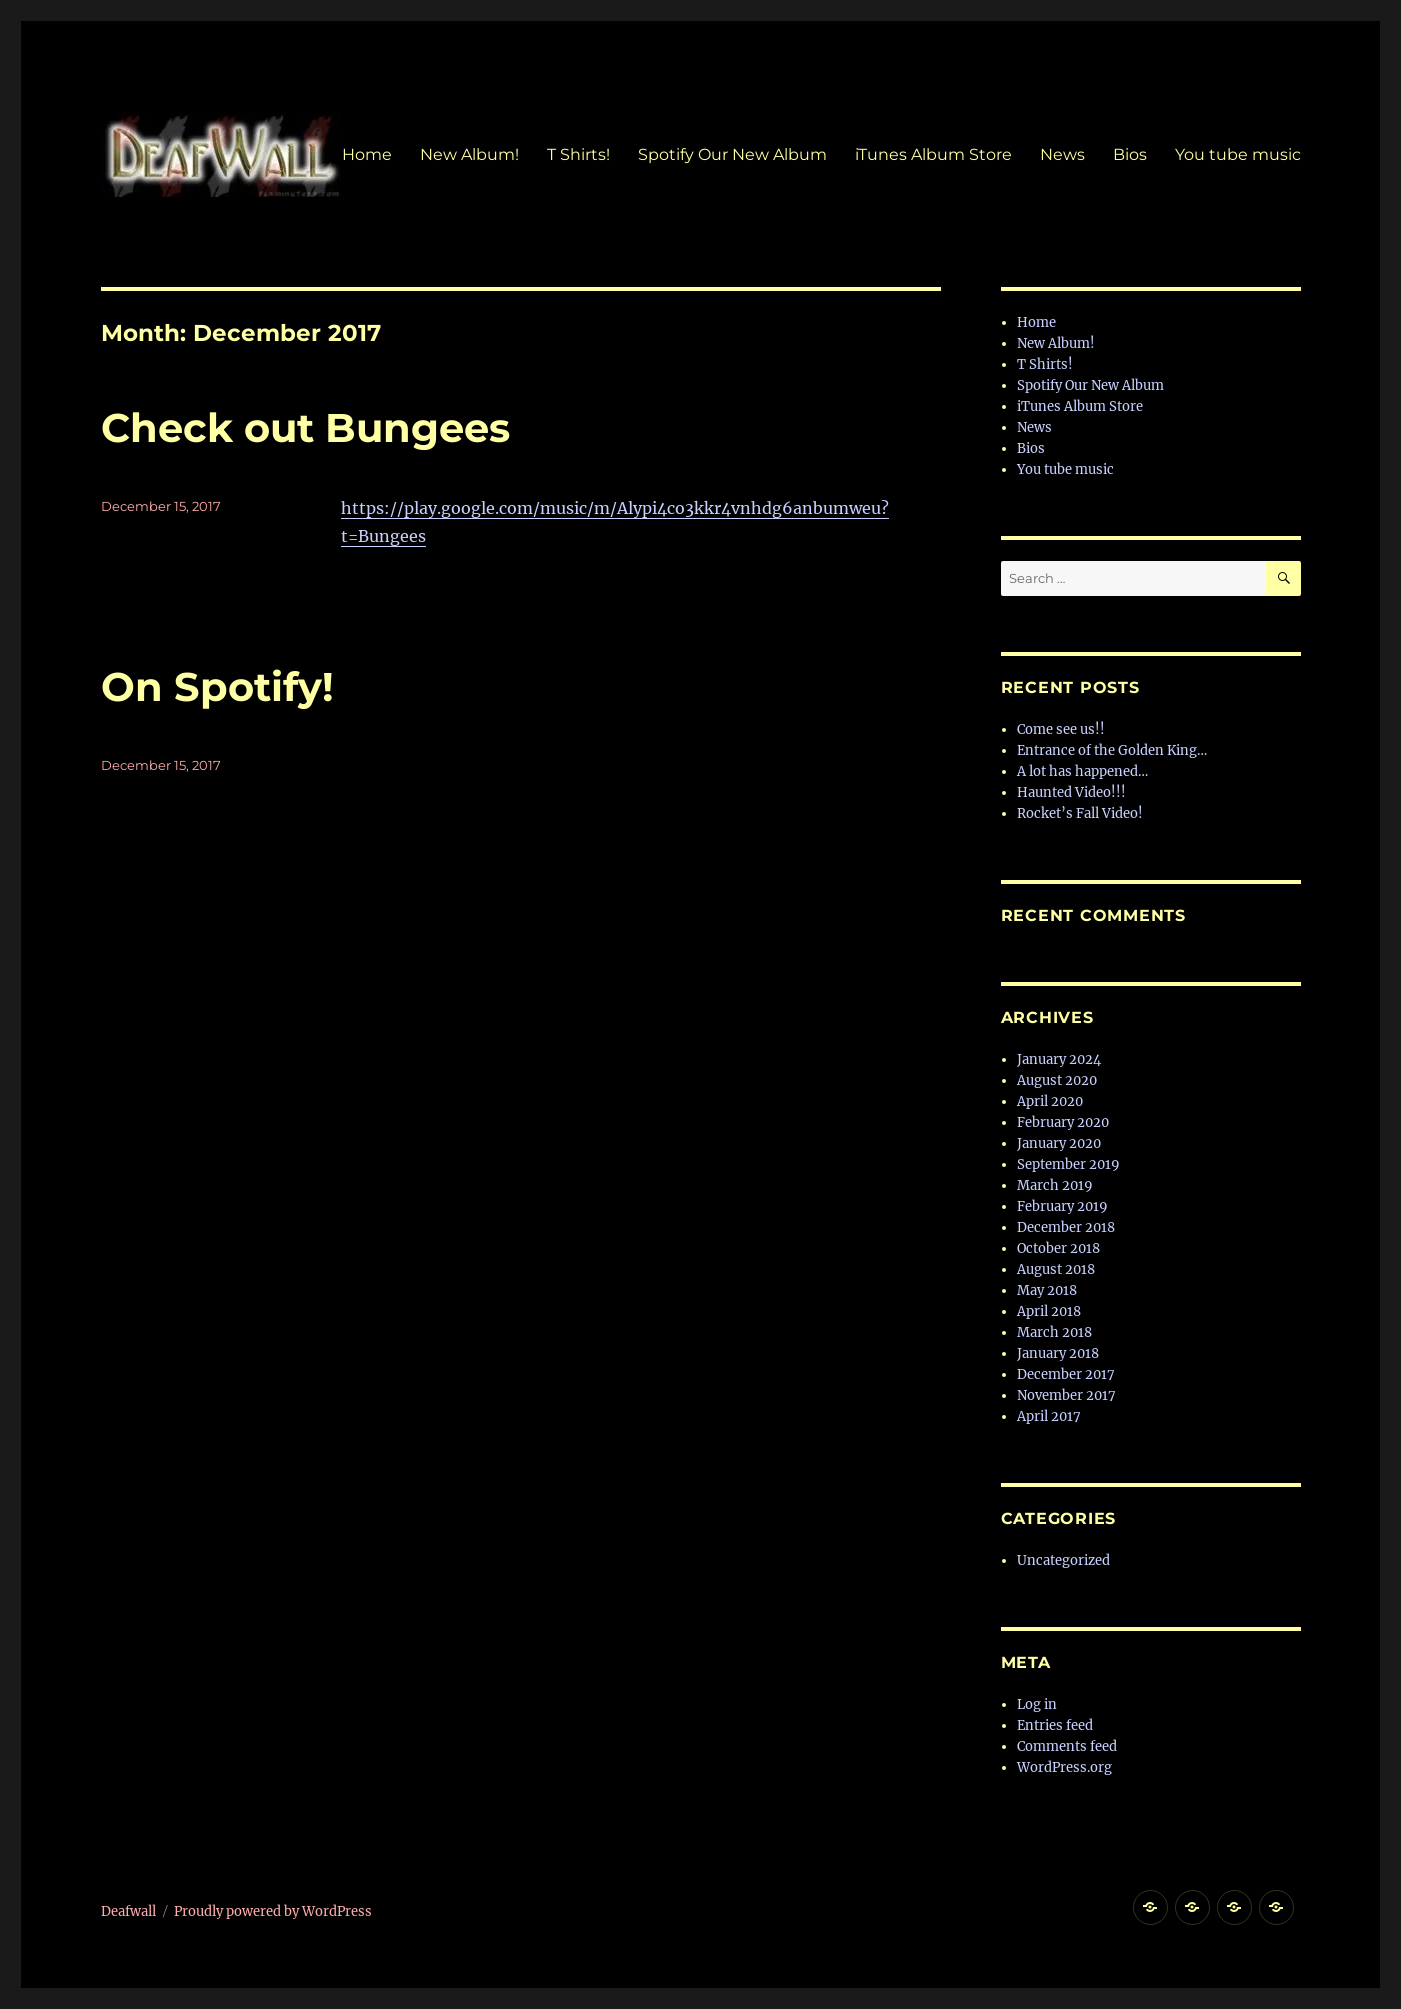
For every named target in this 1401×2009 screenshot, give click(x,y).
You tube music (1238, 154)
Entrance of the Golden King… (1112, 750)
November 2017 (1066, 1395)
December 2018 (1066, 1227)
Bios (1130, 154)
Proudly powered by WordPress (273, 1911)
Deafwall (128, 1911)
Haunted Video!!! (1071, 792)
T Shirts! (578, 154)
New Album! (469, 154)
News (1062, 154)
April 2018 (1049, 1311)
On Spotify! (217, 686)
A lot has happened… (1082, 771)
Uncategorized (1063, 1560)
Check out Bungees (305, 427)
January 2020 (1059, 1143)
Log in (1037, 1704)
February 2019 (1062, 1206)
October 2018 (1058, 1248)
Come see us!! (1061, 729)
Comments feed (1067, 1746)
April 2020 (1050, 1101)
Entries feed (1055, 1725)
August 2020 (1057, 1080)
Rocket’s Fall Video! (1080, 813)
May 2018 (1047, 1290)
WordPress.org (1064, 1767)
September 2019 (1068, 1164)
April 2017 (1049, 1416)
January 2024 (1059, 1059)
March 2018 (1054, 1332)
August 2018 (1056, 1269)
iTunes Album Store (933, 154)
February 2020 (1063, 1122)
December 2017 (1066, 1374)
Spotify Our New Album (732, 154)
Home (367, 154)
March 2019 (1055, 1185)
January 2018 (1058, 1353)
